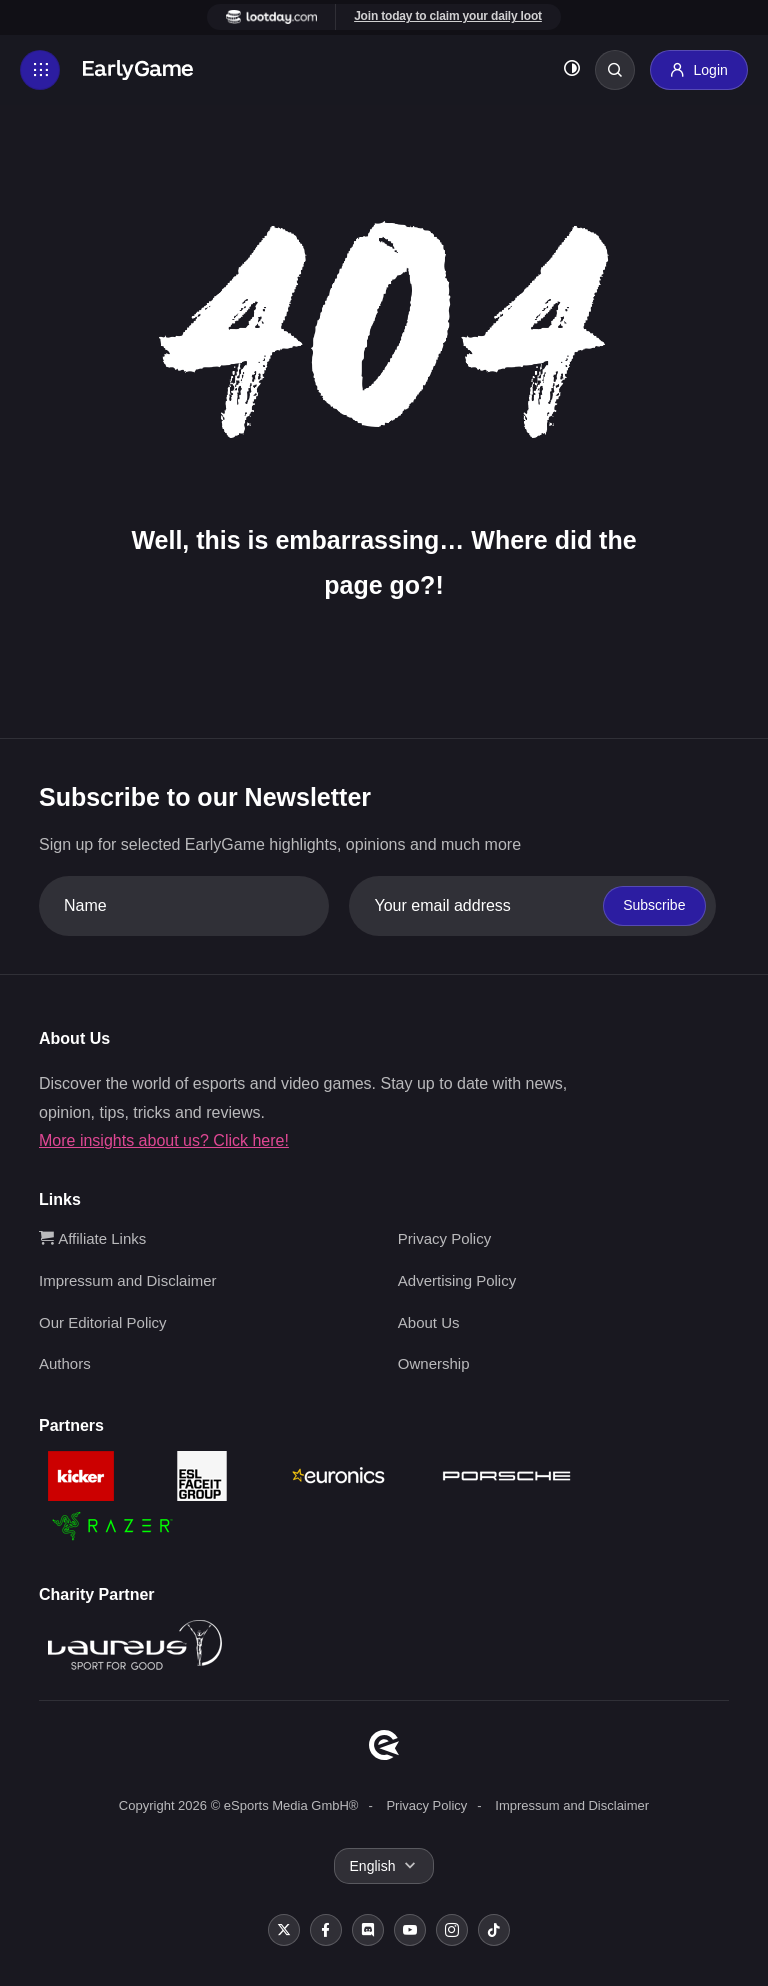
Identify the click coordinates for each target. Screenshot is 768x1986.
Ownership (434, 1363)
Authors (65, 1363)
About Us (429, 1322)
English (373, 1866)
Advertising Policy (457, 1280)
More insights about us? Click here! (164, 1140)
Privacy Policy (444, 1238)
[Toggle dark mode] (572, 70)
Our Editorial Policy (103, 1322)
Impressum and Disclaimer (128, 1280)
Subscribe (654, 905)
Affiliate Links (92, 1238)
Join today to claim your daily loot (448, 16)
